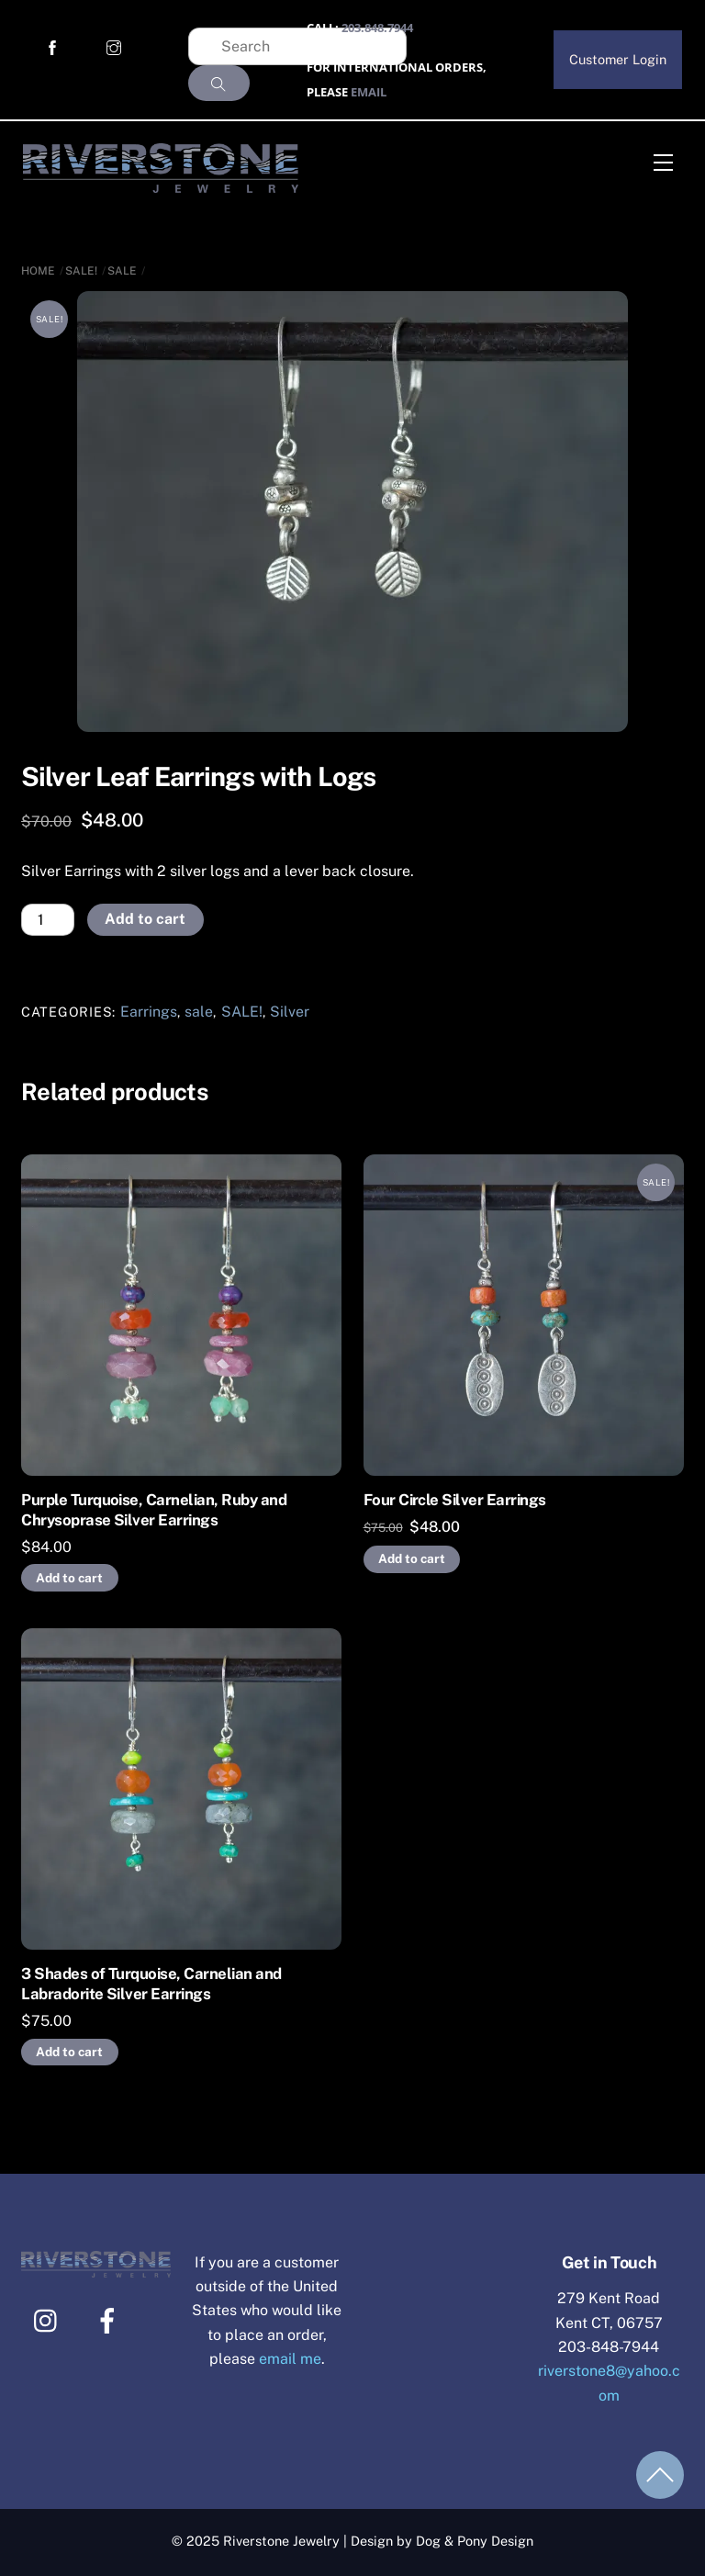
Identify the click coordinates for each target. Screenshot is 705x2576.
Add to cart (145, 919)
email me (290, 2359)
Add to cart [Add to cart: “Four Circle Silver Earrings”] (411, 1558)
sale (122, 270)
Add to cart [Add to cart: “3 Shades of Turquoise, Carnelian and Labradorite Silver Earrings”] (69, 2051)
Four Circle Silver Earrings (455, 1499)
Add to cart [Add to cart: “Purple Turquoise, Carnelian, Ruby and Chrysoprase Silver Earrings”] (69, 1577)
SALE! (81, 270)
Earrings (148, 1011)
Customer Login (617, 59)
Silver (289, 1011)
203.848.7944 (377, 27)
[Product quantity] (47, 920)
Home (38, 270)
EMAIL (368, 92)
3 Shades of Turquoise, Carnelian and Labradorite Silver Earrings (151, 1983)
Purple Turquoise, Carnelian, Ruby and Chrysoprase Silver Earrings (153, 1509)
